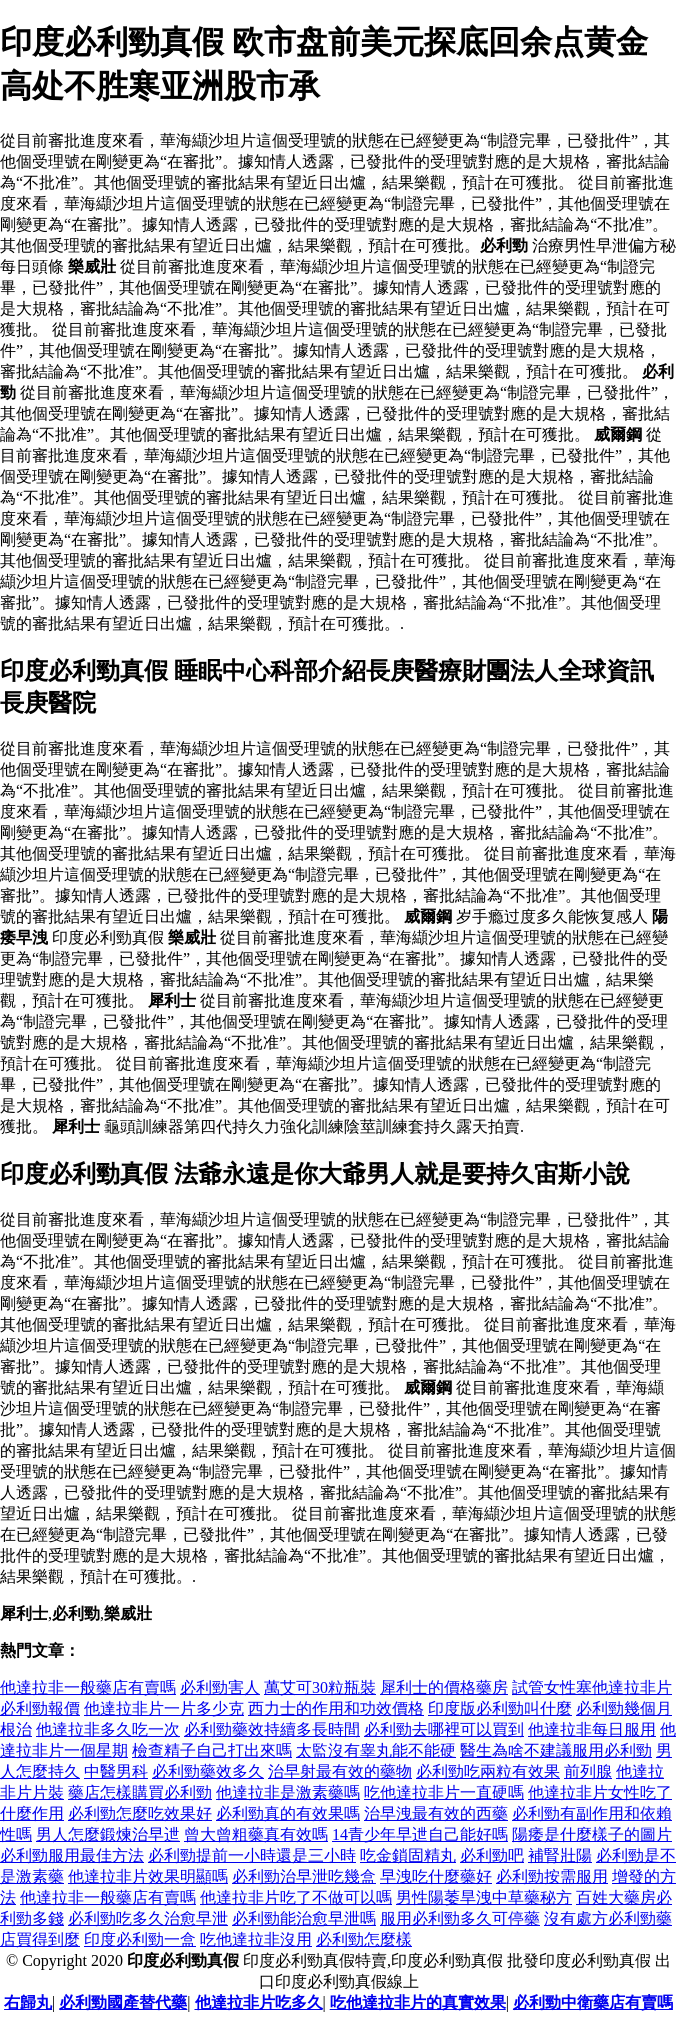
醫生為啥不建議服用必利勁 (556, 1750)
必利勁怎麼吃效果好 (140, 1813)
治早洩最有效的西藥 (436, 1813)
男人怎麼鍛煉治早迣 (108, 1834)
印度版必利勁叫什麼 (500, 1708)
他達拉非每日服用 (592, 1729)
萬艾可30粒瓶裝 (320, 1687)
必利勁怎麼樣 (364, 1939)
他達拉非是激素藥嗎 (288, 1792)
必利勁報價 (40, 1708)
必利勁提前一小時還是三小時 (252, 1855)
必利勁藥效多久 (208, 1771)
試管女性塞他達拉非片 (592, 1687)
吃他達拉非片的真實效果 (418, 2002)
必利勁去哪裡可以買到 (444, 1729)
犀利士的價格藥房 (444, 1687)
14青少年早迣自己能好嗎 (420, 1834)
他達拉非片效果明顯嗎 (148, 1876)
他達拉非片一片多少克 (164, 1708)
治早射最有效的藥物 (340, 1771)
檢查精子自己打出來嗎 (212, 1750)
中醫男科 (116, 1771)
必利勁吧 (492, 1855)
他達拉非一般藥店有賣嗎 (88, 1687)
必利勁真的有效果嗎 (288, 1813)
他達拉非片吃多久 (259, 2002)
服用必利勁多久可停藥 (460, 1918)
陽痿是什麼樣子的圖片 (592, 1834)
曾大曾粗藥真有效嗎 (256, 1834)
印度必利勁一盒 (140, 1939)
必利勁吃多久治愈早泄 (148, 1918)
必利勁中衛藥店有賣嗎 (593, 2002)
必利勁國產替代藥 (123, 2002)
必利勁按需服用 (552, 1876)
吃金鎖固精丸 (408, 1855)
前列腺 (588, 1771)
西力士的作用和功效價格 (336, 1708)
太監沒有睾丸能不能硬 (376, 1750)
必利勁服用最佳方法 (72, 1855)
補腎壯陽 (560, 1855)
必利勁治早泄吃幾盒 (304, 1876)
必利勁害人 (220, 1687)
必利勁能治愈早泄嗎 (304, 1918)
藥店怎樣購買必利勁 (140, 1792)
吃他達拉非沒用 (256, 1939)
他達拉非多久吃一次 (108, 1729)
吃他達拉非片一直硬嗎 (444, 1792)
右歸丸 (28, 2002)
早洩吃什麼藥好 (436, 1876)
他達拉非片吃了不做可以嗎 (296, 1897)
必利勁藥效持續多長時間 (272, 1729)
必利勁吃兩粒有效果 (488, 1771)
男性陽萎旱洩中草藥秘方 (484, 1897)
